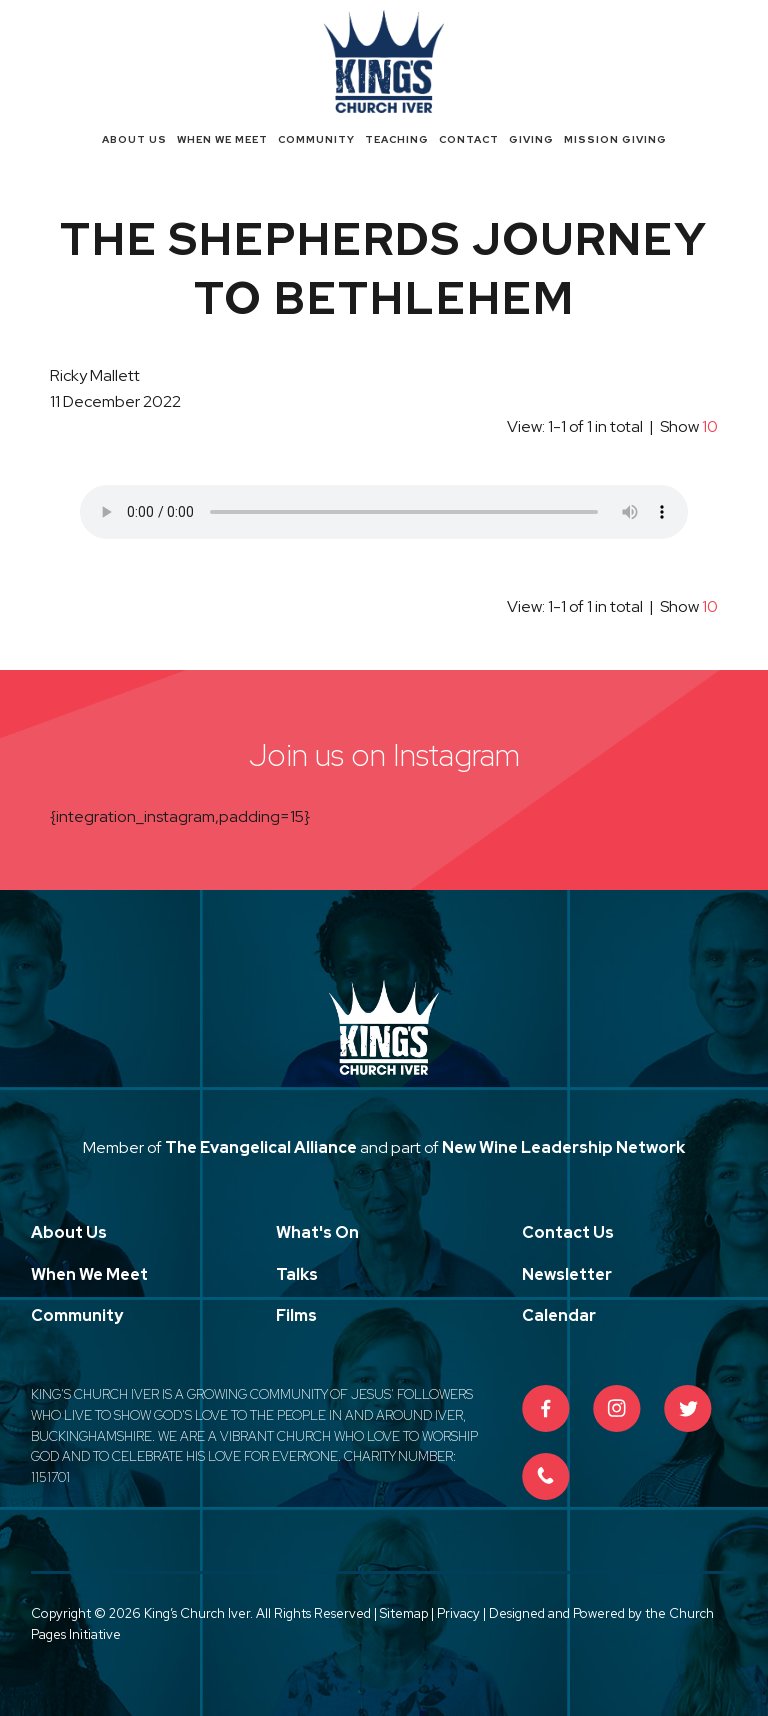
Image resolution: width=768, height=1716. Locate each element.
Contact (469, 139)
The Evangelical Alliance (261, 1147)
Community (316, 139)
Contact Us (568, 1232)
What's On (317, 1232)
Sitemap (404, 1613)
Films (296, 1315)
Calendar (559, 1315)
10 (710, 426)
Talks (297, 1274)
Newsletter (567, 1274)
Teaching (397, 139)
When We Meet (222, 139)
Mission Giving (615, 139)
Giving (531, 139)
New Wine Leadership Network (563, 1147)
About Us (134, 139)
